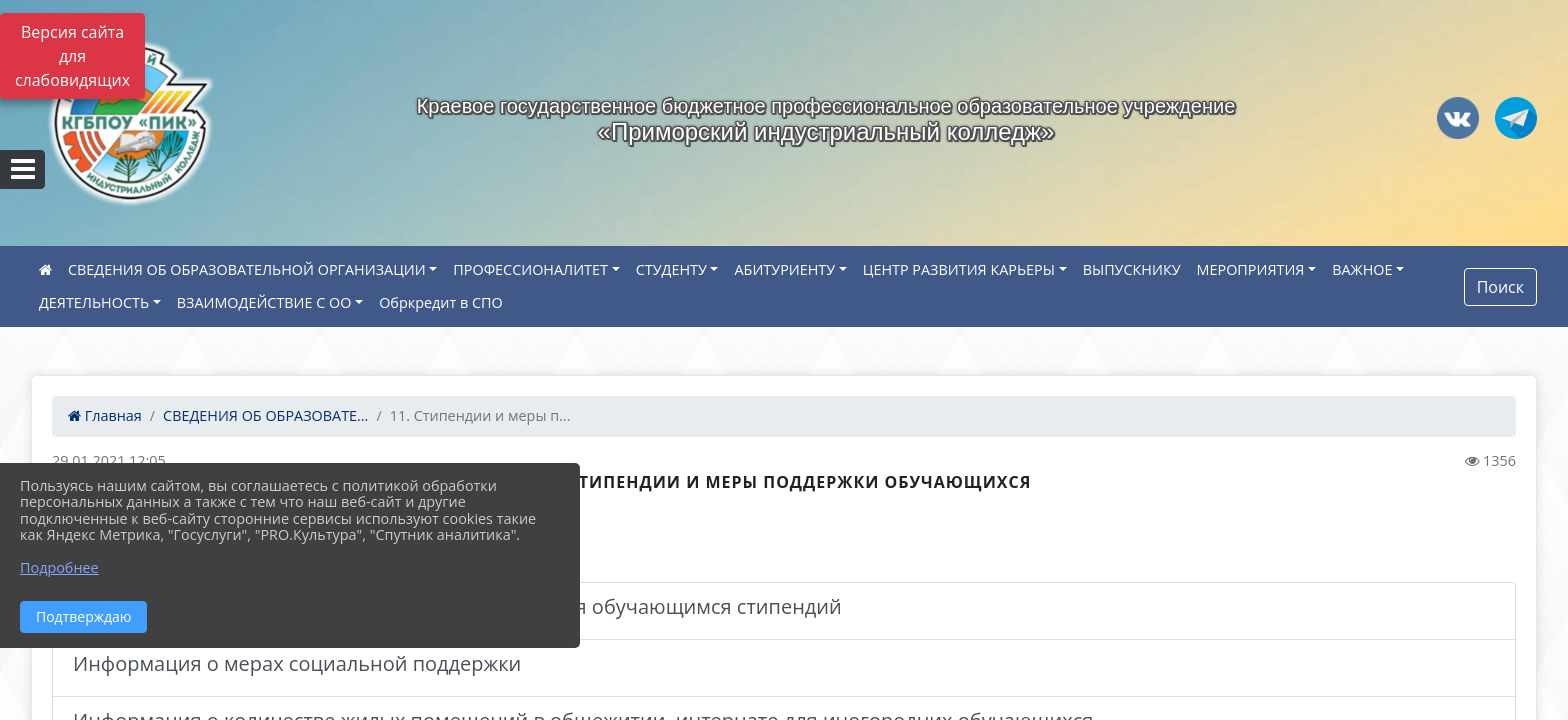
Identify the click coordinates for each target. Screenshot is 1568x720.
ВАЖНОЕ (1362, 269)
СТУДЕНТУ (671, 269)
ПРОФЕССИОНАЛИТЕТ (530, 269)
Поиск (1500, 287)
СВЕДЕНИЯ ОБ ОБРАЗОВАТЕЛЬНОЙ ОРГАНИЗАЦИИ (247, 269)
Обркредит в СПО (441, 302)
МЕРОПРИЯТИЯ (1251, 269)
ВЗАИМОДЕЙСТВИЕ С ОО (264, 302)
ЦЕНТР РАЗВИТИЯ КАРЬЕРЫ (959, 269)
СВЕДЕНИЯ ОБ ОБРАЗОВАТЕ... (265, 415)
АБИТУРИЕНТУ (784, 269)
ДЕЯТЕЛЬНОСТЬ (94, 302)
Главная (105, 415)
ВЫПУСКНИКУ (1132, 269)
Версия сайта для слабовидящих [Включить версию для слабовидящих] (72, 56)
